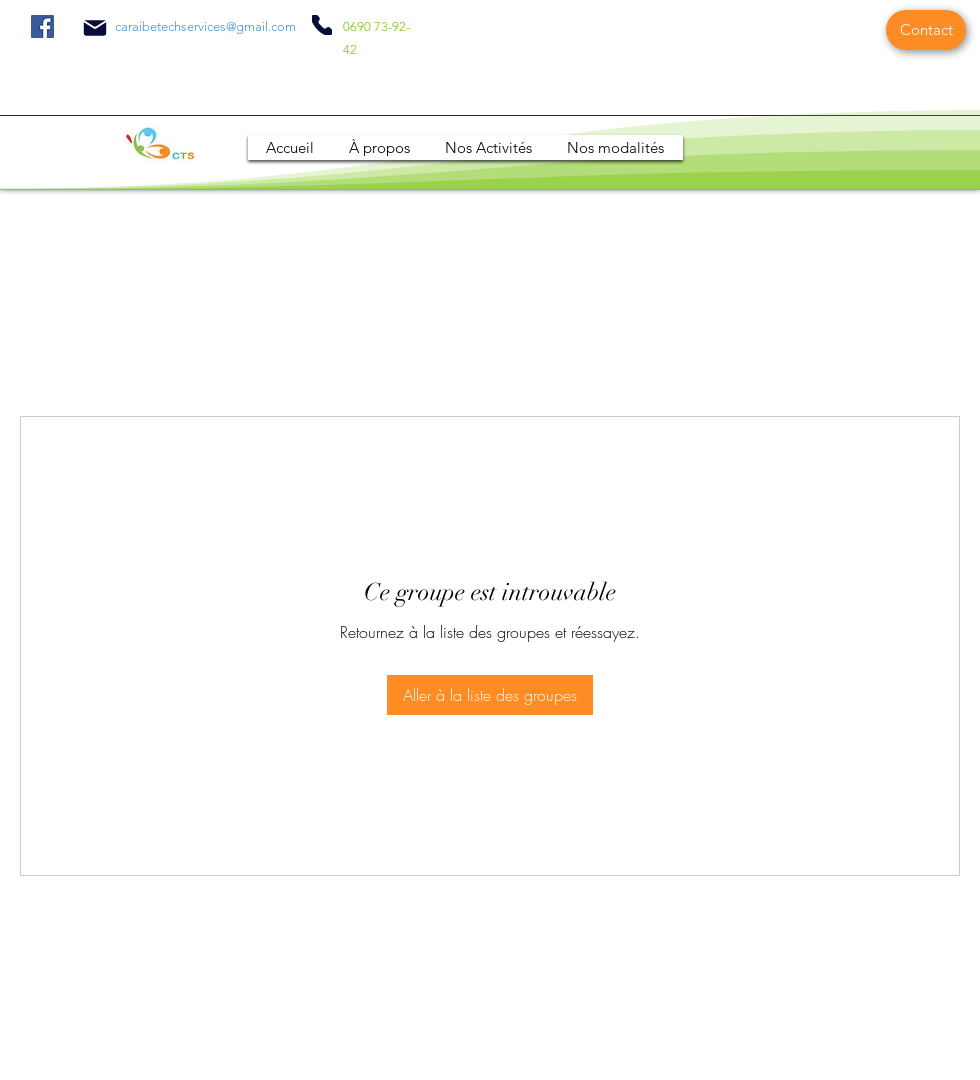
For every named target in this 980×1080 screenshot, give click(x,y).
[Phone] (322, 25)
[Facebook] (42, 26)
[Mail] (94, 27)
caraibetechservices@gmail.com (205, 26)
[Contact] (926, 30)
